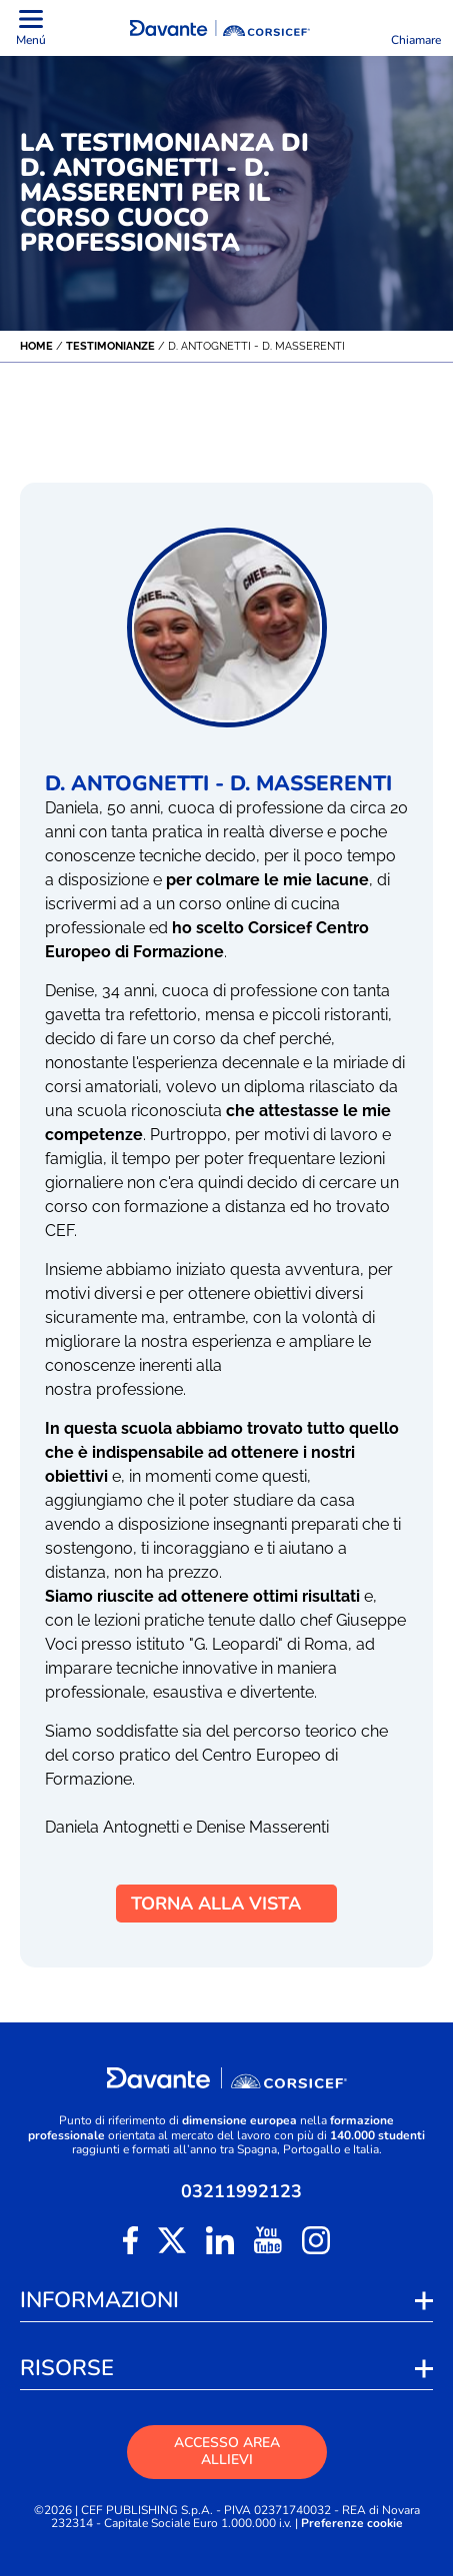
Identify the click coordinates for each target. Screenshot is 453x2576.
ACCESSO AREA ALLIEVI (227, 2451)
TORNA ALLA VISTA (226, 1904)
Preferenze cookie (352, 2523)
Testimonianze (110, 346)
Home (36, 346)
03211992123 (241, 2191)
